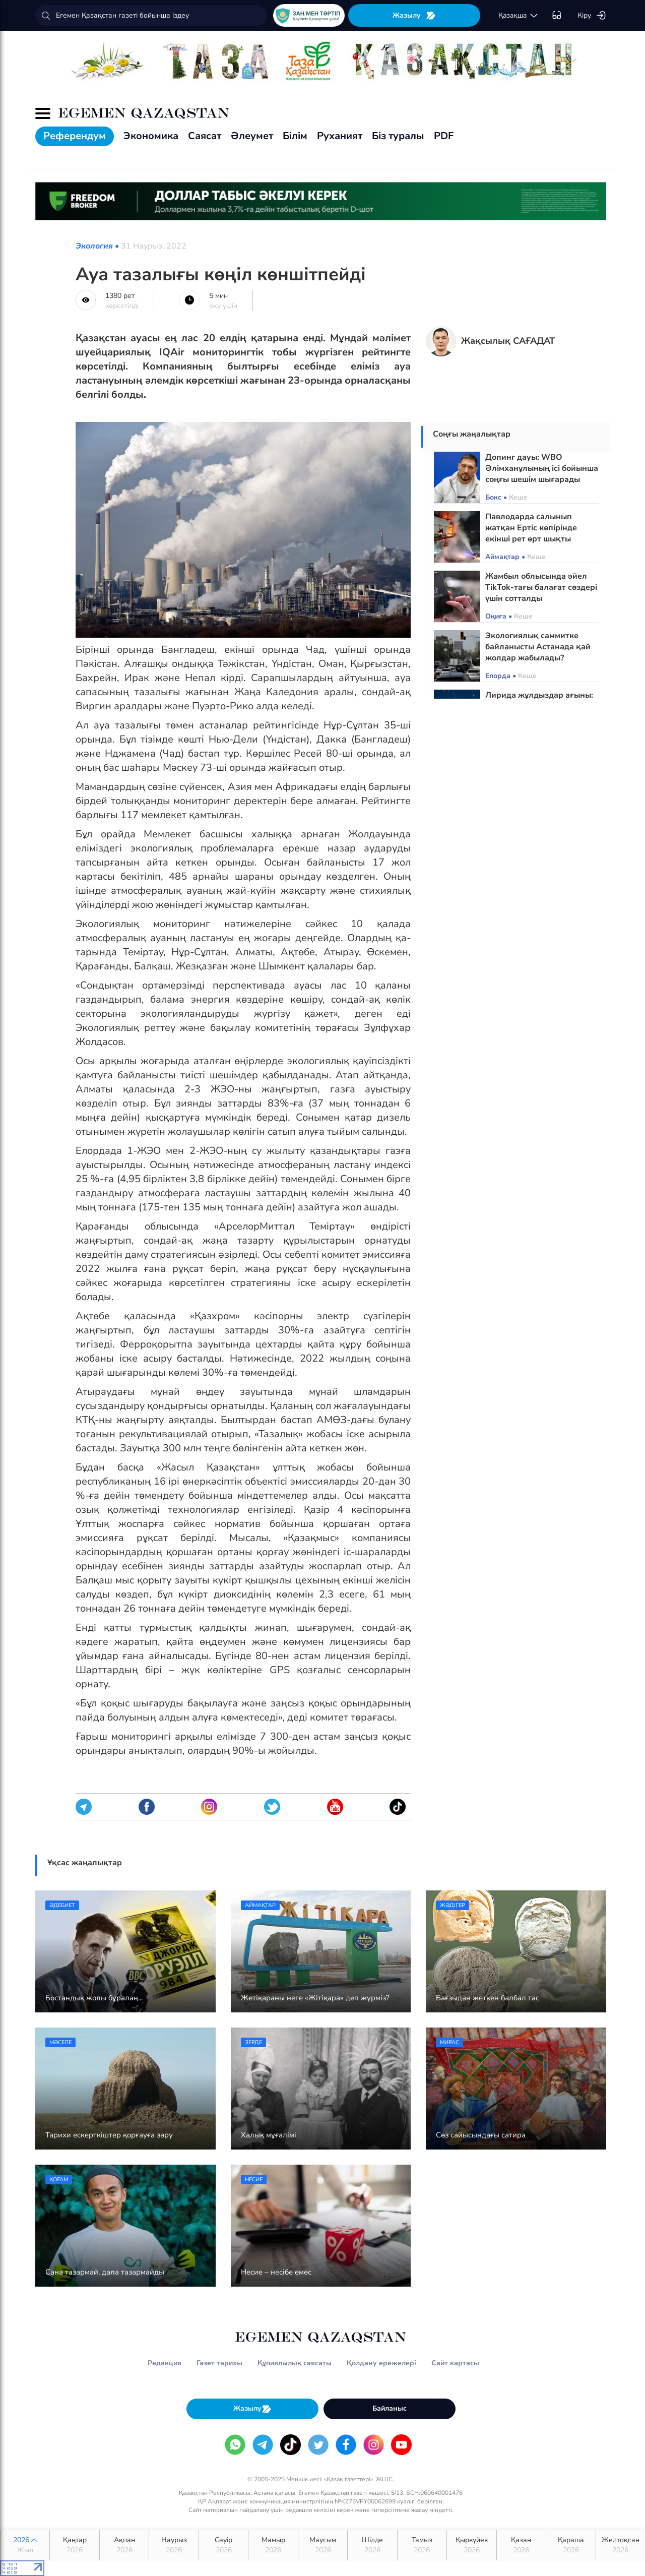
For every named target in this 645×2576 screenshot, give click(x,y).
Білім (295, 136)
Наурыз (173, 2545)
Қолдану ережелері (381, 2363)
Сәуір (223, 2545)
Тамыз (422, 2545)
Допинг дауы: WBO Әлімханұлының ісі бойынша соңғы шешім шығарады (541, 468)
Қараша (570, 2545)
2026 (25, 2545)
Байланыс (389, 2408)
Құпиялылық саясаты (294, 2363)
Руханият (339, 136)
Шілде (372, 2545)
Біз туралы (398, 136)
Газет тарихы (219, 2363)
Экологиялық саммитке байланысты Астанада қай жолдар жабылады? (538, 646)
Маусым (322, 2545)
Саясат (204, 136)
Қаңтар (74, 2545)
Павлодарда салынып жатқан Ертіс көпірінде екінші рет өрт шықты (531, 527)
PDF (444, 136)
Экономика (150, 136)
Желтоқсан (620, 2545)
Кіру (591, 16)
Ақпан (124, 2545)
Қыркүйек (471, 2545)
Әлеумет (252, 136)
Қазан (521, 2545)
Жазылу (414, 15)
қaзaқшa (518, 16)
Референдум (74, 136)
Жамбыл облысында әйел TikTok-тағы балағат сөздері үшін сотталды (541, 587)
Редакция (164, 2363)
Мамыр (272, 2545)
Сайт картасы (455, 2363)
